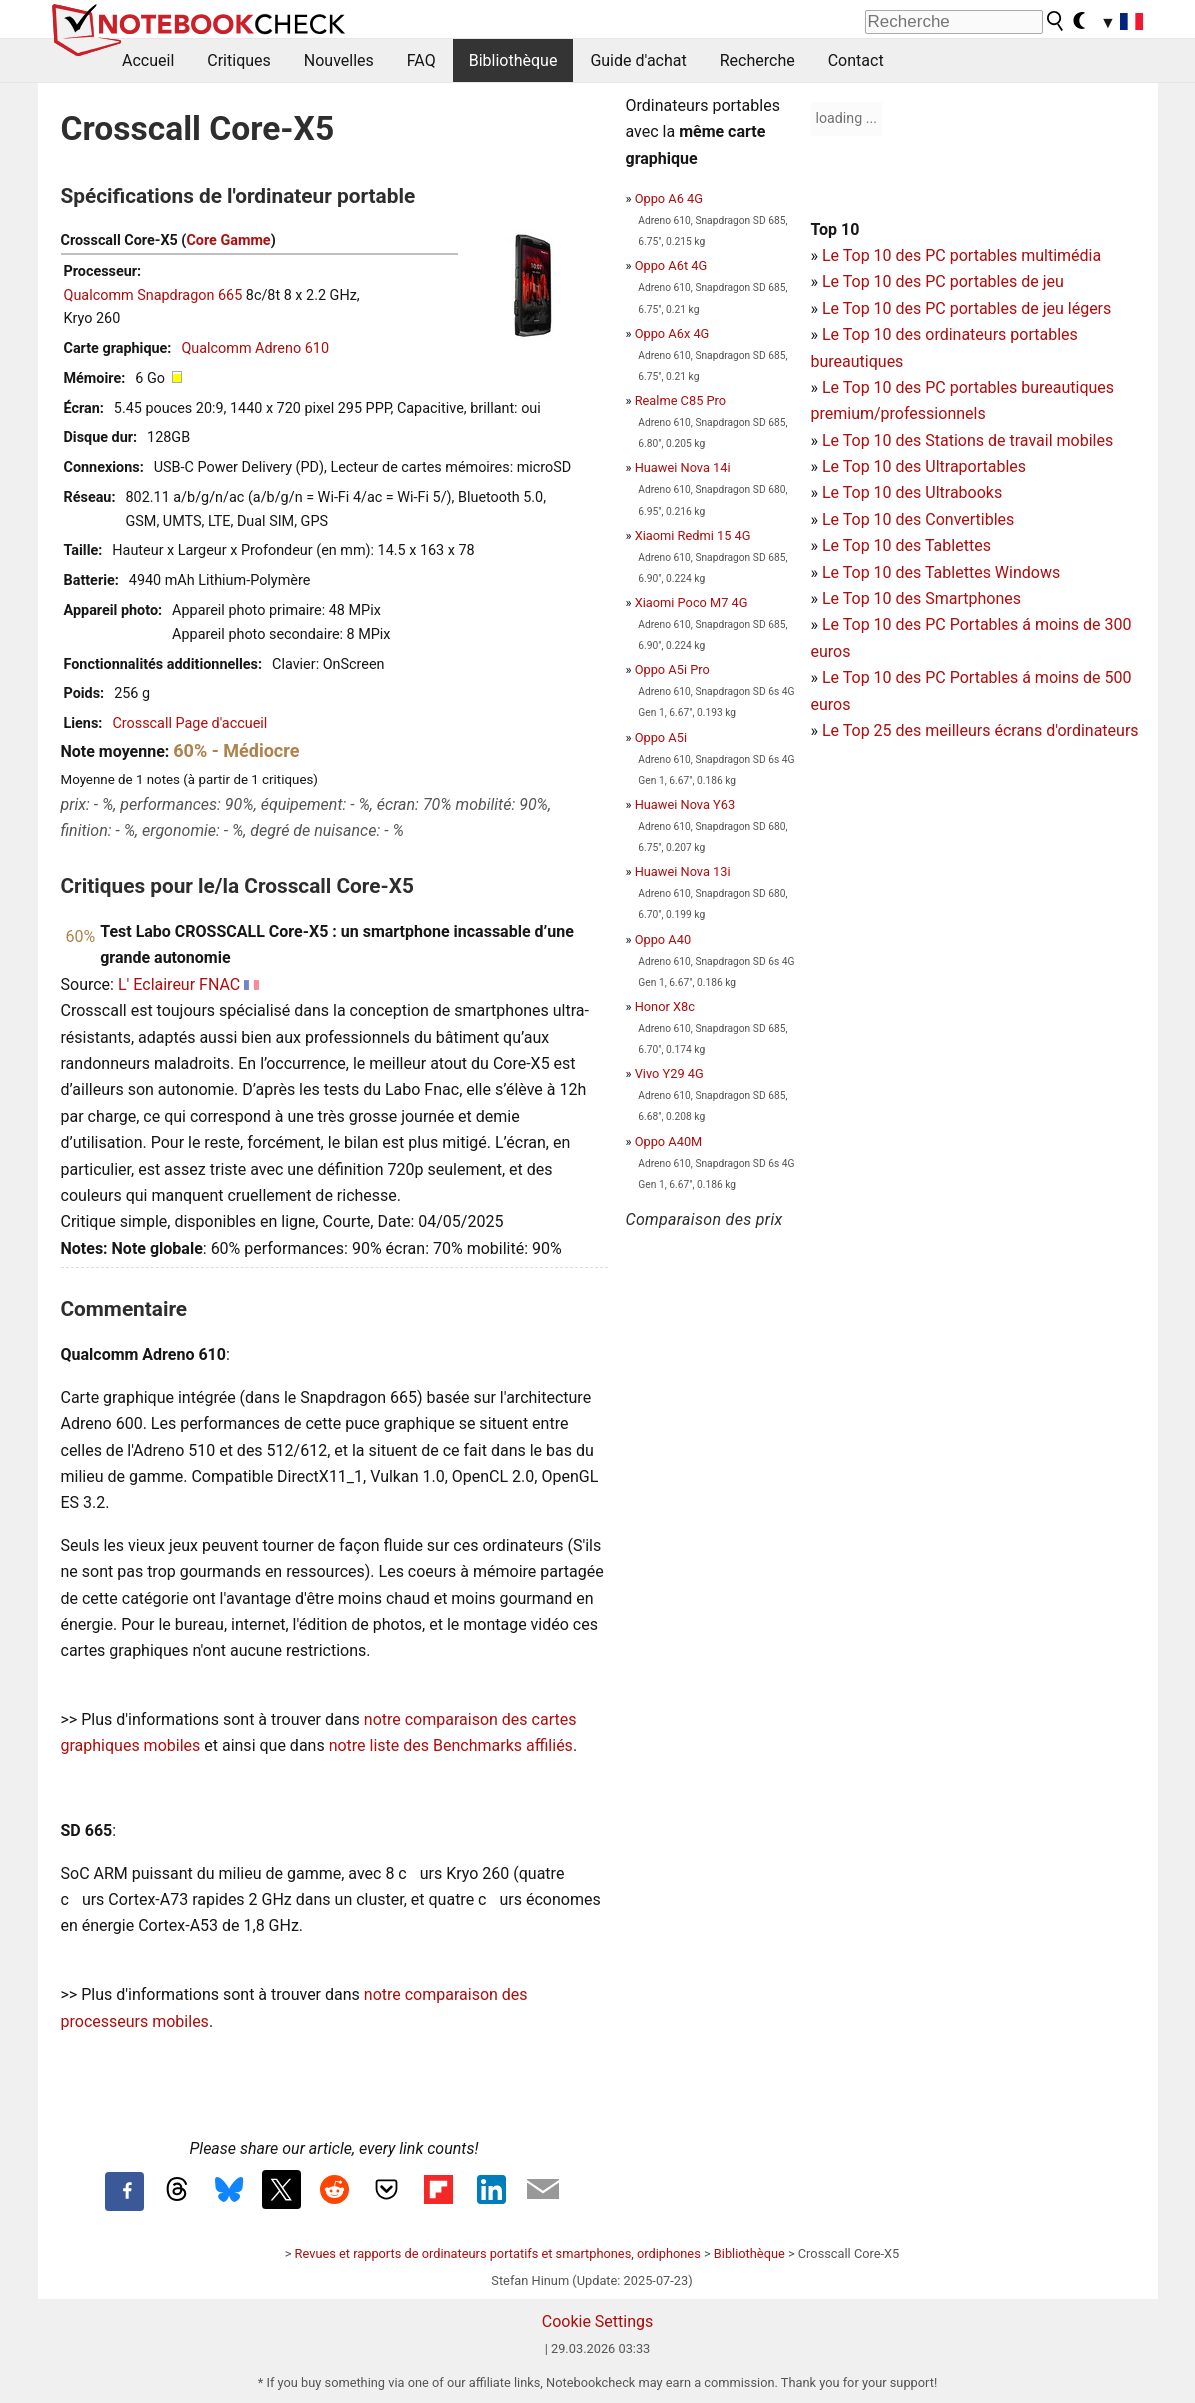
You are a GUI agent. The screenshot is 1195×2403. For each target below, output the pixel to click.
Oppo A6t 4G (671, 265)
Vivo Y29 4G (669, 1073)
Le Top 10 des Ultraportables (924, 466)
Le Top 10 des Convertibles (918, 519)
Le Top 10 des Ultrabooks (912, 492)
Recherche (757, 60)
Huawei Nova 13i (683, 871)
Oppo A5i (661, 737)
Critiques (239, 60)
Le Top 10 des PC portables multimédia (961, 255)
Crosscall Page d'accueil (189, 723)
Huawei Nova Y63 (685, 804)
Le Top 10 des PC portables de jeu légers (966, 308)
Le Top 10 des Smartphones (921, 598)
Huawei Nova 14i (683, 467)
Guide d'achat (638, 60)
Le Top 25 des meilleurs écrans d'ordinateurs (980, 730)
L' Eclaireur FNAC (179, 984)
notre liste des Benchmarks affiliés (451, 1745)
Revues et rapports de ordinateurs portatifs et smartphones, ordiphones (498, 2253)
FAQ (421, 60)
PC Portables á (980, 624)
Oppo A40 (663, 939)
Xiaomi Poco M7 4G (691, 602)
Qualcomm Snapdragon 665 (153, 295)
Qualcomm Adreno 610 (255, 348)
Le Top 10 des (873, 624)
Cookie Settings (598, 2321)
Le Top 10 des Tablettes (906, 545)
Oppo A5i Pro (672, 669)
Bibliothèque (513, 60)
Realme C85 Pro (680, 400)
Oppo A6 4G (669, 198)
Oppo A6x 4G (672, 333)
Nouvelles (339, 60)
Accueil (148, 60)
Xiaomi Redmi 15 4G (693, 535)
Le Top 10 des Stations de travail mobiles (967, 440)
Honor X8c (665, 1006)
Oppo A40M (669, 1141)
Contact (856, 60)
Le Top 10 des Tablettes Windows (941, 572)
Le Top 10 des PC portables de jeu (943, 281)
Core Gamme (228, 240)
